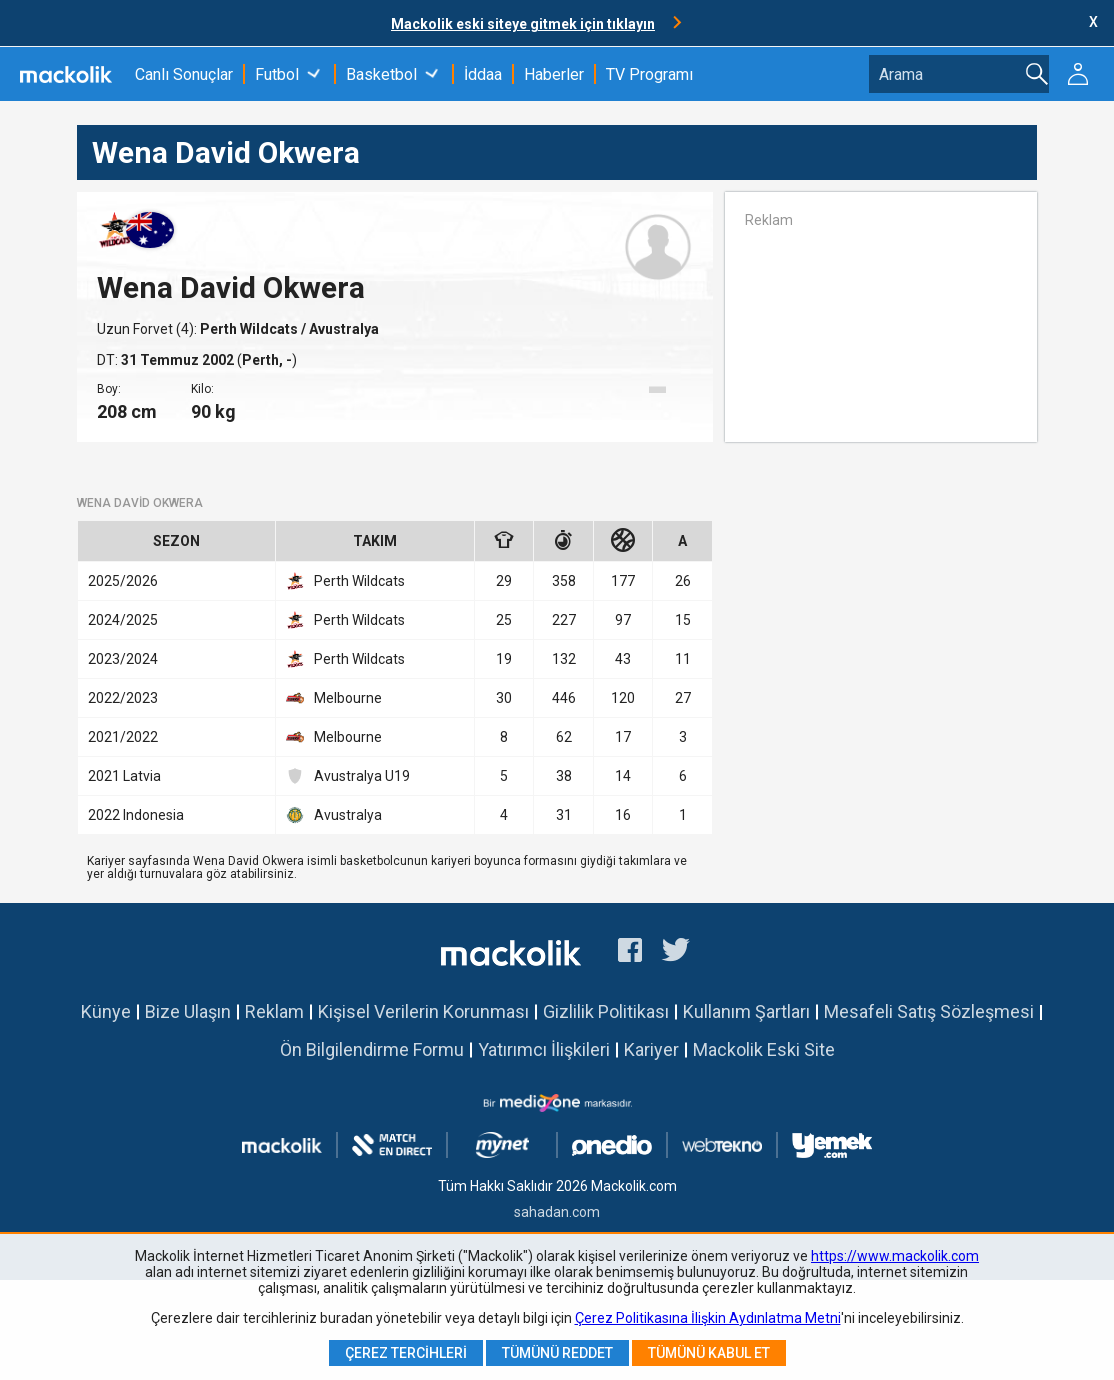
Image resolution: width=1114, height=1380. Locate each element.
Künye (106, 1011)
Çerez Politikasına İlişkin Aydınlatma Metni (708, 1318)
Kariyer (651, 1049)
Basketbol (381, 74)
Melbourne (334, 698)
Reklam (274, 1011)
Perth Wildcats (250, 329)
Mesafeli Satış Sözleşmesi (929, 1011)
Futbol (277, 74)
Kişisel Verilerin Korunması (423, 1011)
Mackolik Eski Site (764, 1049)
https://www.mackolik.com (895, 1256)
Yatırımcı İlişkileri (544, 1049)
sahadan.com (557, 1212)
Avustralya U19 (348, 776)
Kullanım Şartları (746, 1011)
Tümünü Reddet (557, 1353)
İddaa (483, 74)
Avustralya (334, 815)
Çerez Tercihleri (406, 1353)
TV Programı (649, 74)
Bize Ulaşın (188, 1011)
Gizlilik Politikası (606, 1011)
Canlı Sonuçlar (184, 74)
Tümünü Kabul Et (709, 1353)
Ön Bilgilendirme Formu (372, 1049)
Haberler (554, 74)
